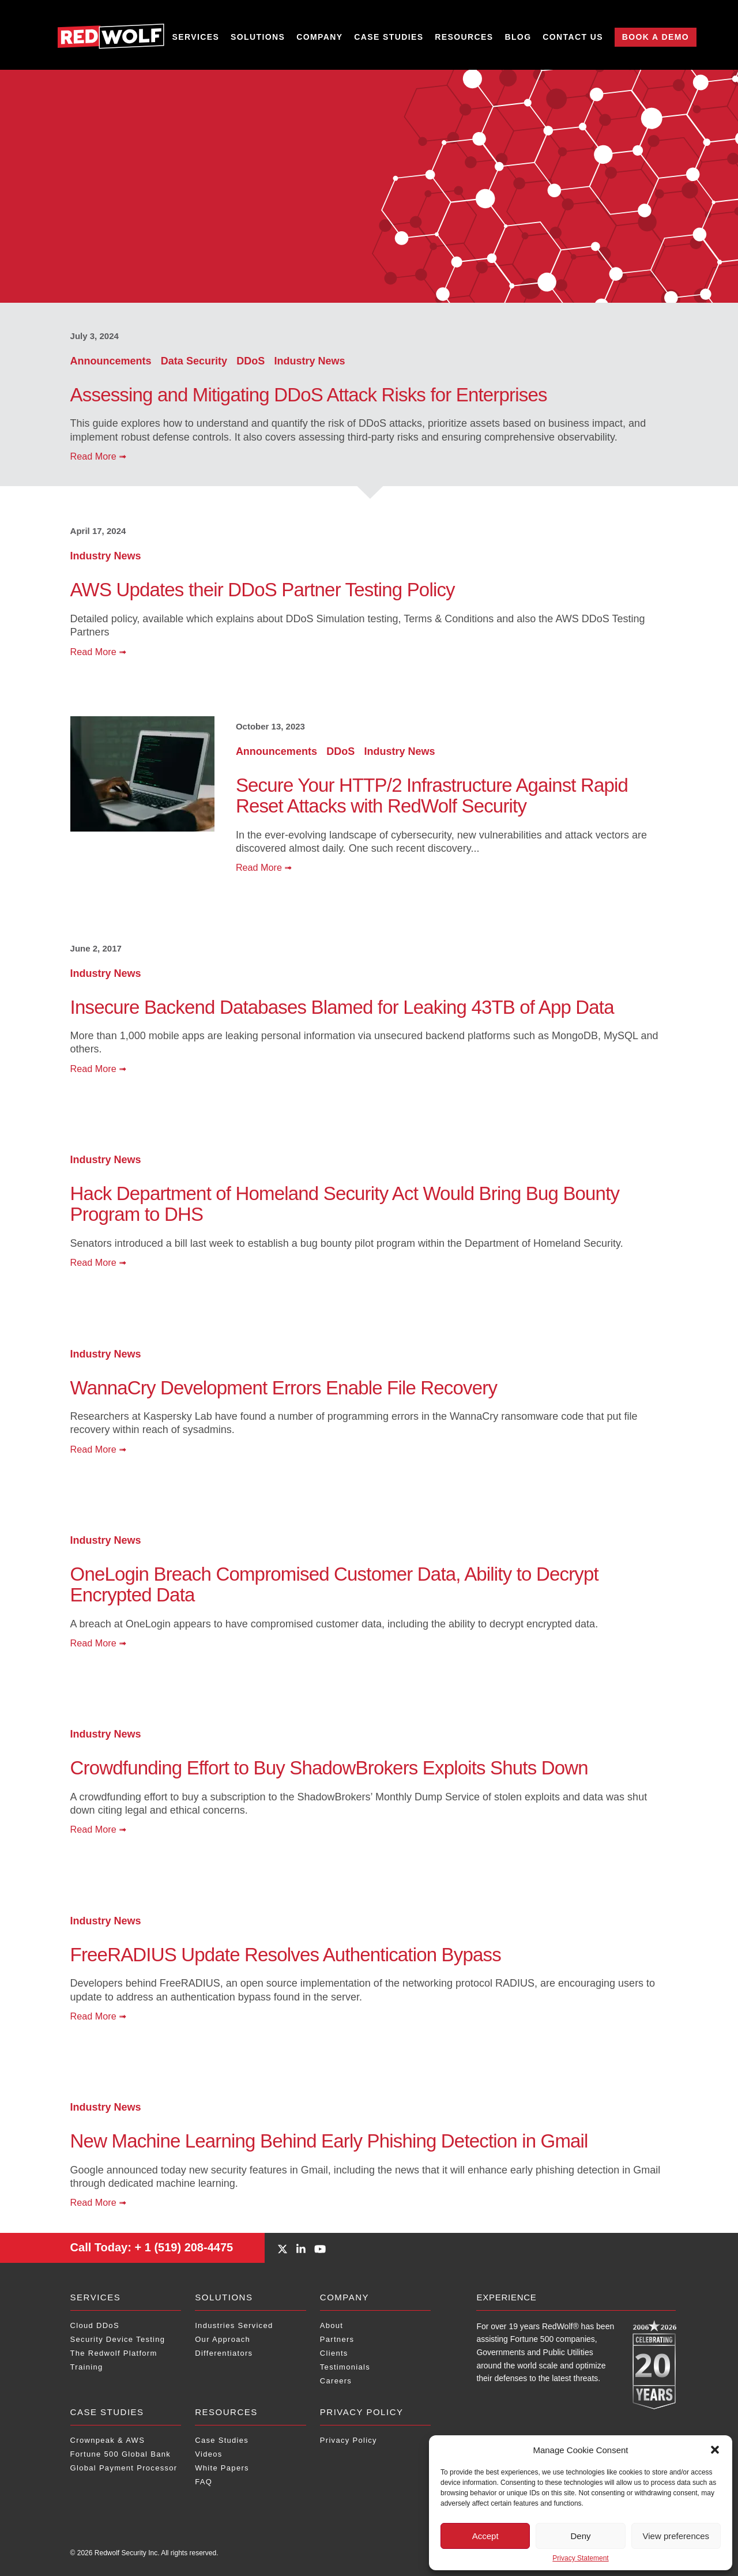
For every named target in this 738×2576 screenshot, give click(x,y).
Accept (485, 2536)
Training (86, 2367)
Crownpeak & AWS (107, 2440)
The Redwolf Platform (113, 2353)
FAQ (203, 2481)
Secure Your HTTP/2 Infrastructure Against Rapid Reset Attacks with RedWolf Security (432, 795)
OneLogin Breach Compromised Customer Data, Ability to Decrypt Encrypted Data (334, 1584)
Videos (208, 2454)
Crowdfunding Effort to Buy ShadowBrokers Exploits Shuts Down (329, 1767)
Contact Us (573, 37)
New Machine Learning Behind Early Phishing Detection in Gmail (329, 2141)
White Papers (222, 2468)
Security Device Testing (117, 2339)
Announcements (112, 361)
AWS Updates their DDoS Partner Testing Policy (262, 589)
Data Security (195, 361)
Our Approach (222, 2339)
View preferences (676, 2536)
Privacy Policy (362, 2412)
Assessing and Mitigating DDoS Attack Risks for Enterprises (308, 394)
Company (319, 37)
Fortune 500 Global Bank (120, 2454)
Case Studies (388, 37)
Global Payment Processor (124, 2468)
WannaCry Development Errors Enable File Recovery (283, 1387)
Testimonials (345, 2367)
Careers (336, 2380)
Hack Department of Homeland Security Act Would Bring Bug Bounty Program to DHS (345, 1204)
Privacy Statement (580, 2558)
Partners (337, 2339)
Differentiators (224, 2353)
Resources (464, 37)
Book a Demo (655, 37)
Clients (334, 2353)
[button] (715, 2449)
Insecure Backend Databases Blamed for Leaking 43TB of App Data (342, 1007)
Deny (580, 2536)
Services (196, 37)
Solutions (258, 37)
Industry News (309, 361)
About (331, 2325)
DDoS (252, 361)
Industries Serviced (234, 2325)
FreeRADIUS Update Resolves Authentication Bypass (285, 1954)
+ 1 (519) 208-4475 (152, 2247)
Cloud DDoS (94, 2325)
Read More (98, 456)
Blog (517, 37)
